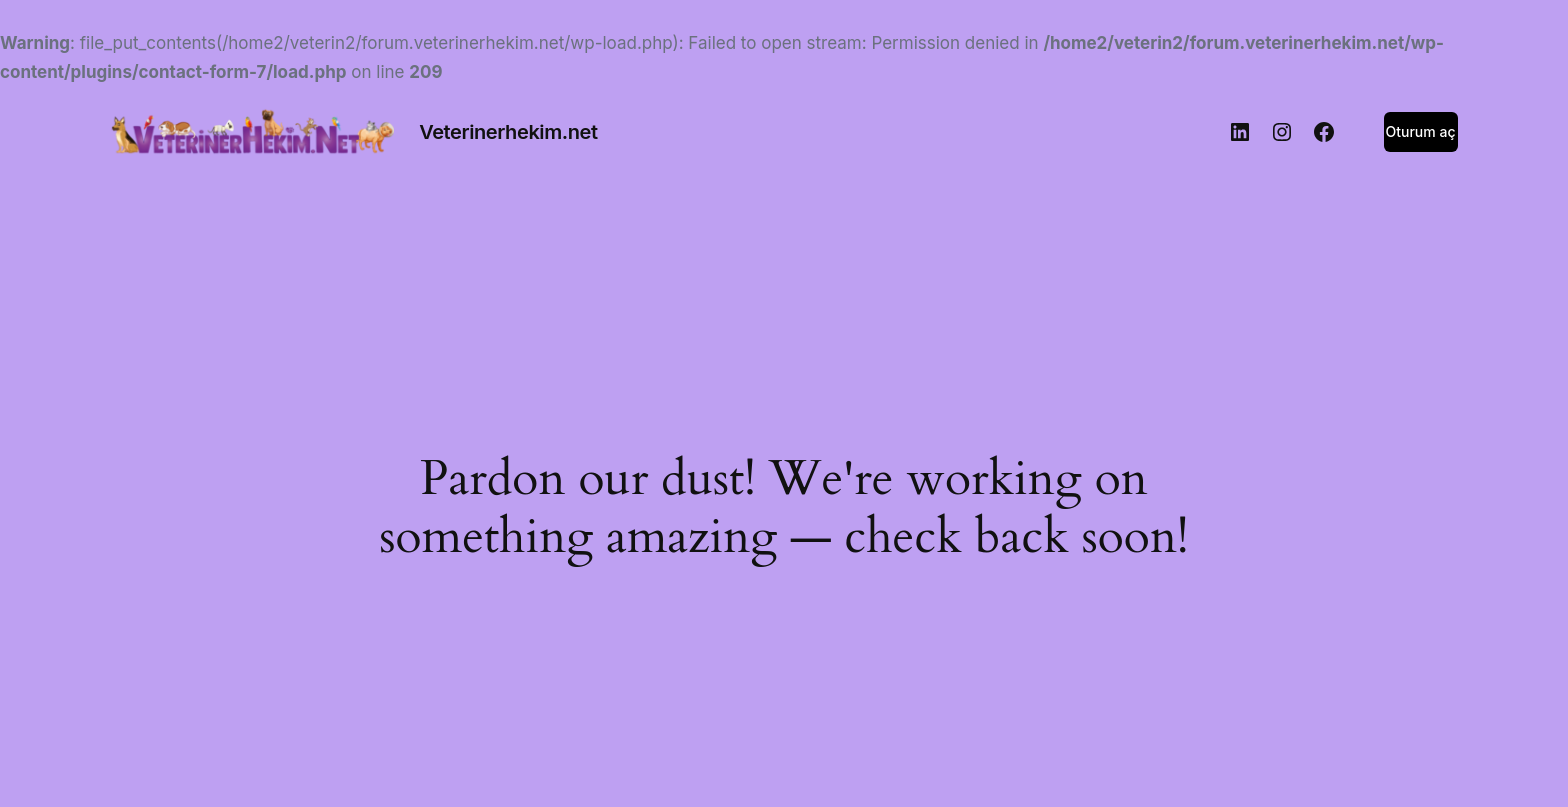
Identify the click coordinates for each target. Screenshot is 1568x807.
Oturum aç (1421, 131)
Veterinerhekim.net (508, 132)
